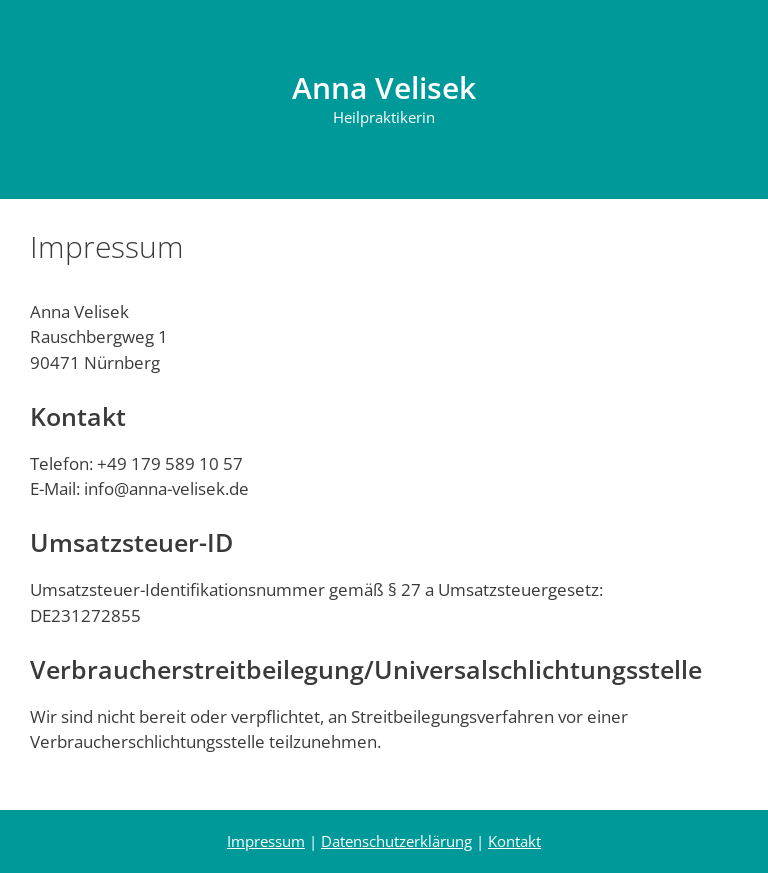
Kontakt (514, 841)
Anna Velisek (384, 87)
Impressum (266, 841)
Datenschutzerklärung (396, 841)
